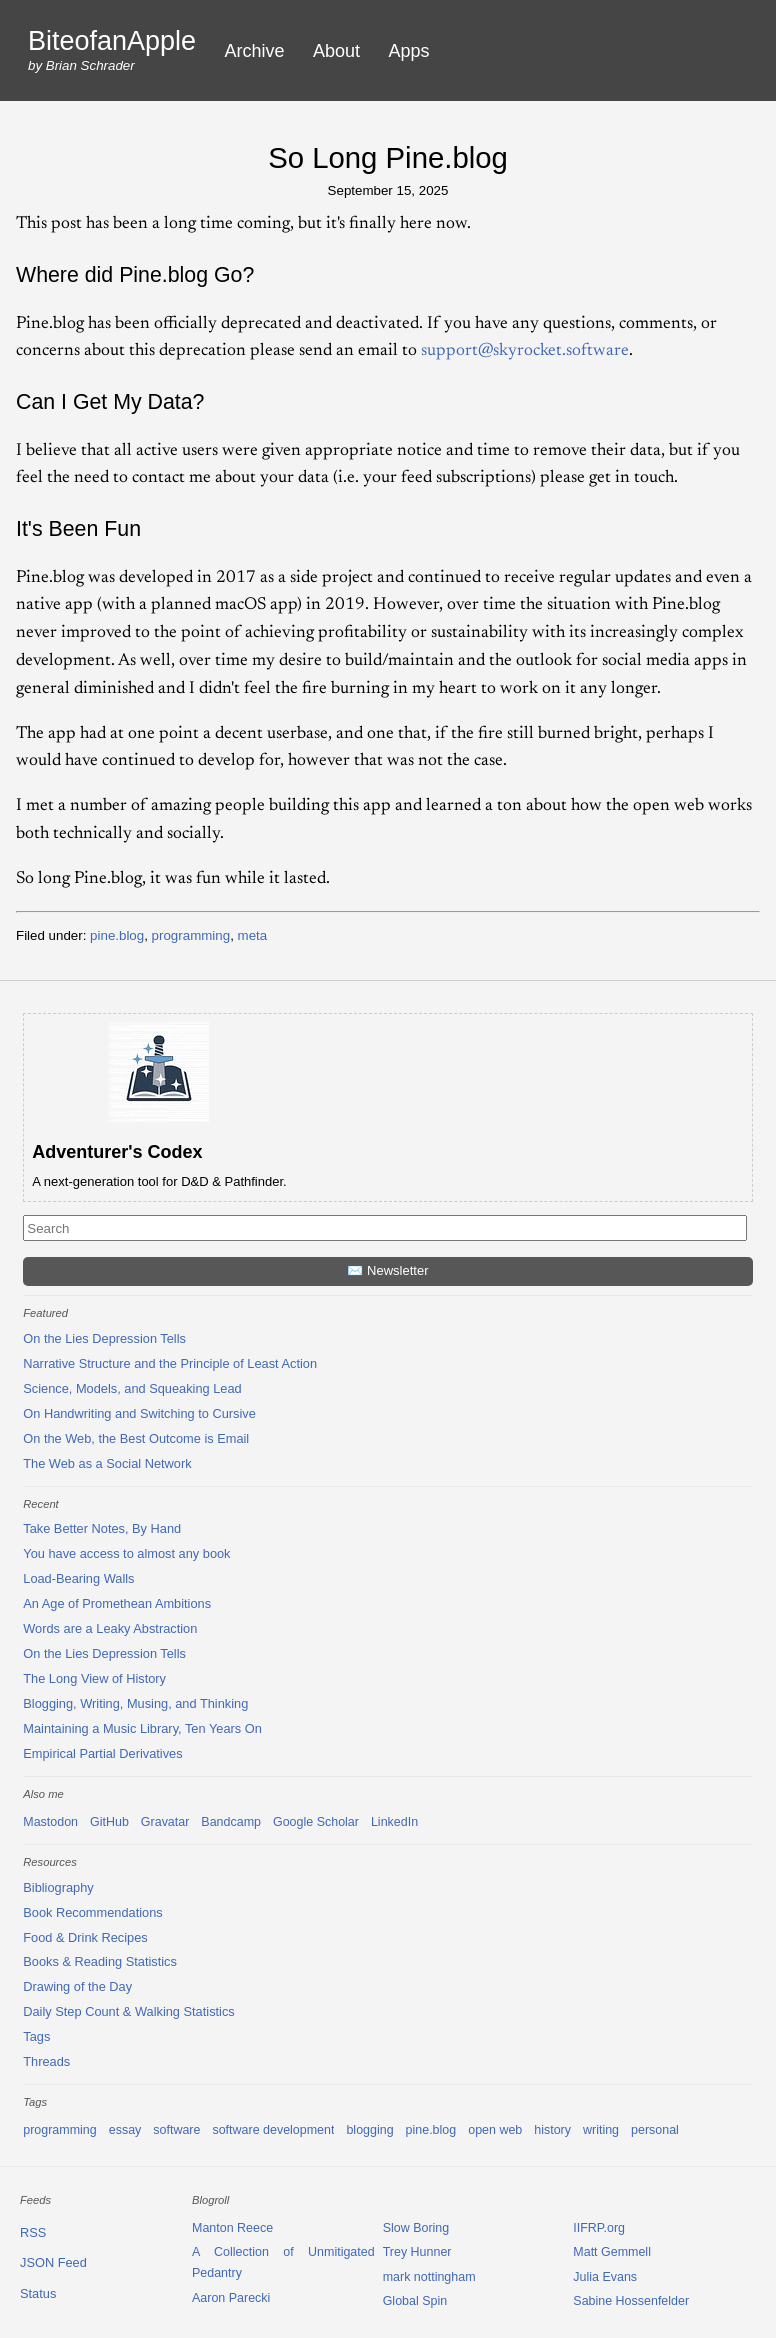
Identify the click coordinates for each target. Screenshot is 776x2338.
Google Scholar (316, 1822)
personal (655, 2130)
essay (125, 2130)
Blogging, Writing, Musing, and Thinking (135, 1703)
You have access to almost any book (126, 1553)
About (336, 51)
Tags (36, 2036)
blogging (369, 2130)
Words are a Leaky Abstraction (110, 1628)
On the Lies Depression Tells (104, 1338)
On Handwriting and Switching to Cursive (139, 1413)
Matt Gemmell (612, 2252)
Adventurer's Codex (117, 1152)
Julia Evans (605, 2277)
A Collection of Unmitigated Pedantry (283, 2262)
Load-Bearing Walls (78, 1578)
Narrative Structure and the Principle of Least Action (170, 1363)
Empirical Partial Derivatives (102, 1753)
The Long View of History (94, 1678)
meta (253, 935)
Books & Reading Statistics (100, 1961)
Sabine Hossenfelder (631, 2301)
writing (601, 2130)
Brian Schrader (90, 65)
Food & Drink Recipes (85, 1937)
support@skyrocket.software (525, 351)
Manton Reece (232, 2228)
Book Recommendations (92, 1912)
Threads (46, 2061)
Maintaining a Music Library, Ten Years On (142, 1728)
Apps (409, 51)
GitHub (109, 1822)
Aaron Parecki (231, 2298)
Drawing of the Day (77, 1986)
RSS (33, 2232)
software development (273, 2130)
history (552, 2130)
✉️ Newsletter (387, 1270)
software (176, 2130)
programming (191, 935)
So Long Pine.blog (388, 157)
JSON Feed (53, 2262)
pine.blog (117, 935)
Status (38, 2293)
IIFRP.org (599, 2228)
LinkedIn (394, 1822)
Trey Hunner (417, 2252)
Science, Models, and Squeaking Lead (132, 1388)
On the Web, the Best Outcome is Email (136, 1438)
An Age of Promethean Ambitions (117, 1603)
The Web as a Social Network (107, 1463)
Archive (255, 51)
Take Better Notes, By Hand (102, 1528)
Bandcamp (231, 1822)
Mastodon (50, 1822)
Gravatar (165, 1822)
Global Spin (415, 2301)
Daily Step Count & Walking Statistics (128, 2011)
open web (495, 2130)
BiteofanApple (112, 41)
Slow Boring (416, 2228)
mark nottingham (429, 2277)
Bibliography (58, 1887)
